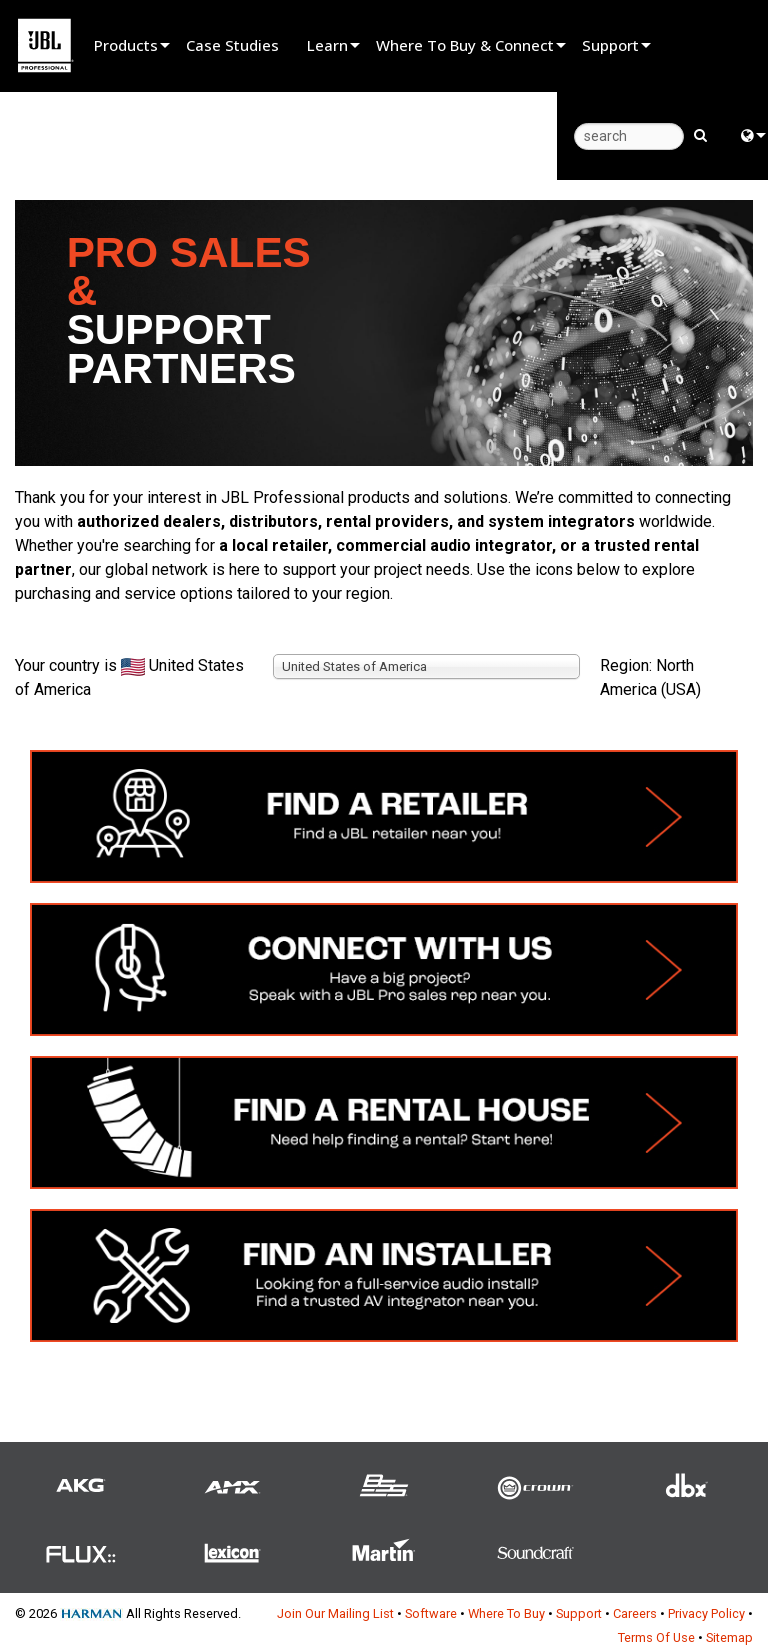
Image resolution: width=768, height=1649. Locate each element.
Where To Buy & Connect (465, 45)
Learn (327, 45)
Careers (635, 1613)
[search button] (700, 134)
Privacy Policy (706, 1613)
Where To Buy (506, 1613)
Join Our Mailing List (335, 1613)
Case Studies (232, 45)
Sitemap (729, 1637)
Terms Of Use (656, 1637)
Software (431, 1613)
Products (126, 45)
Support (610, 45)
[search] (629, 136)
